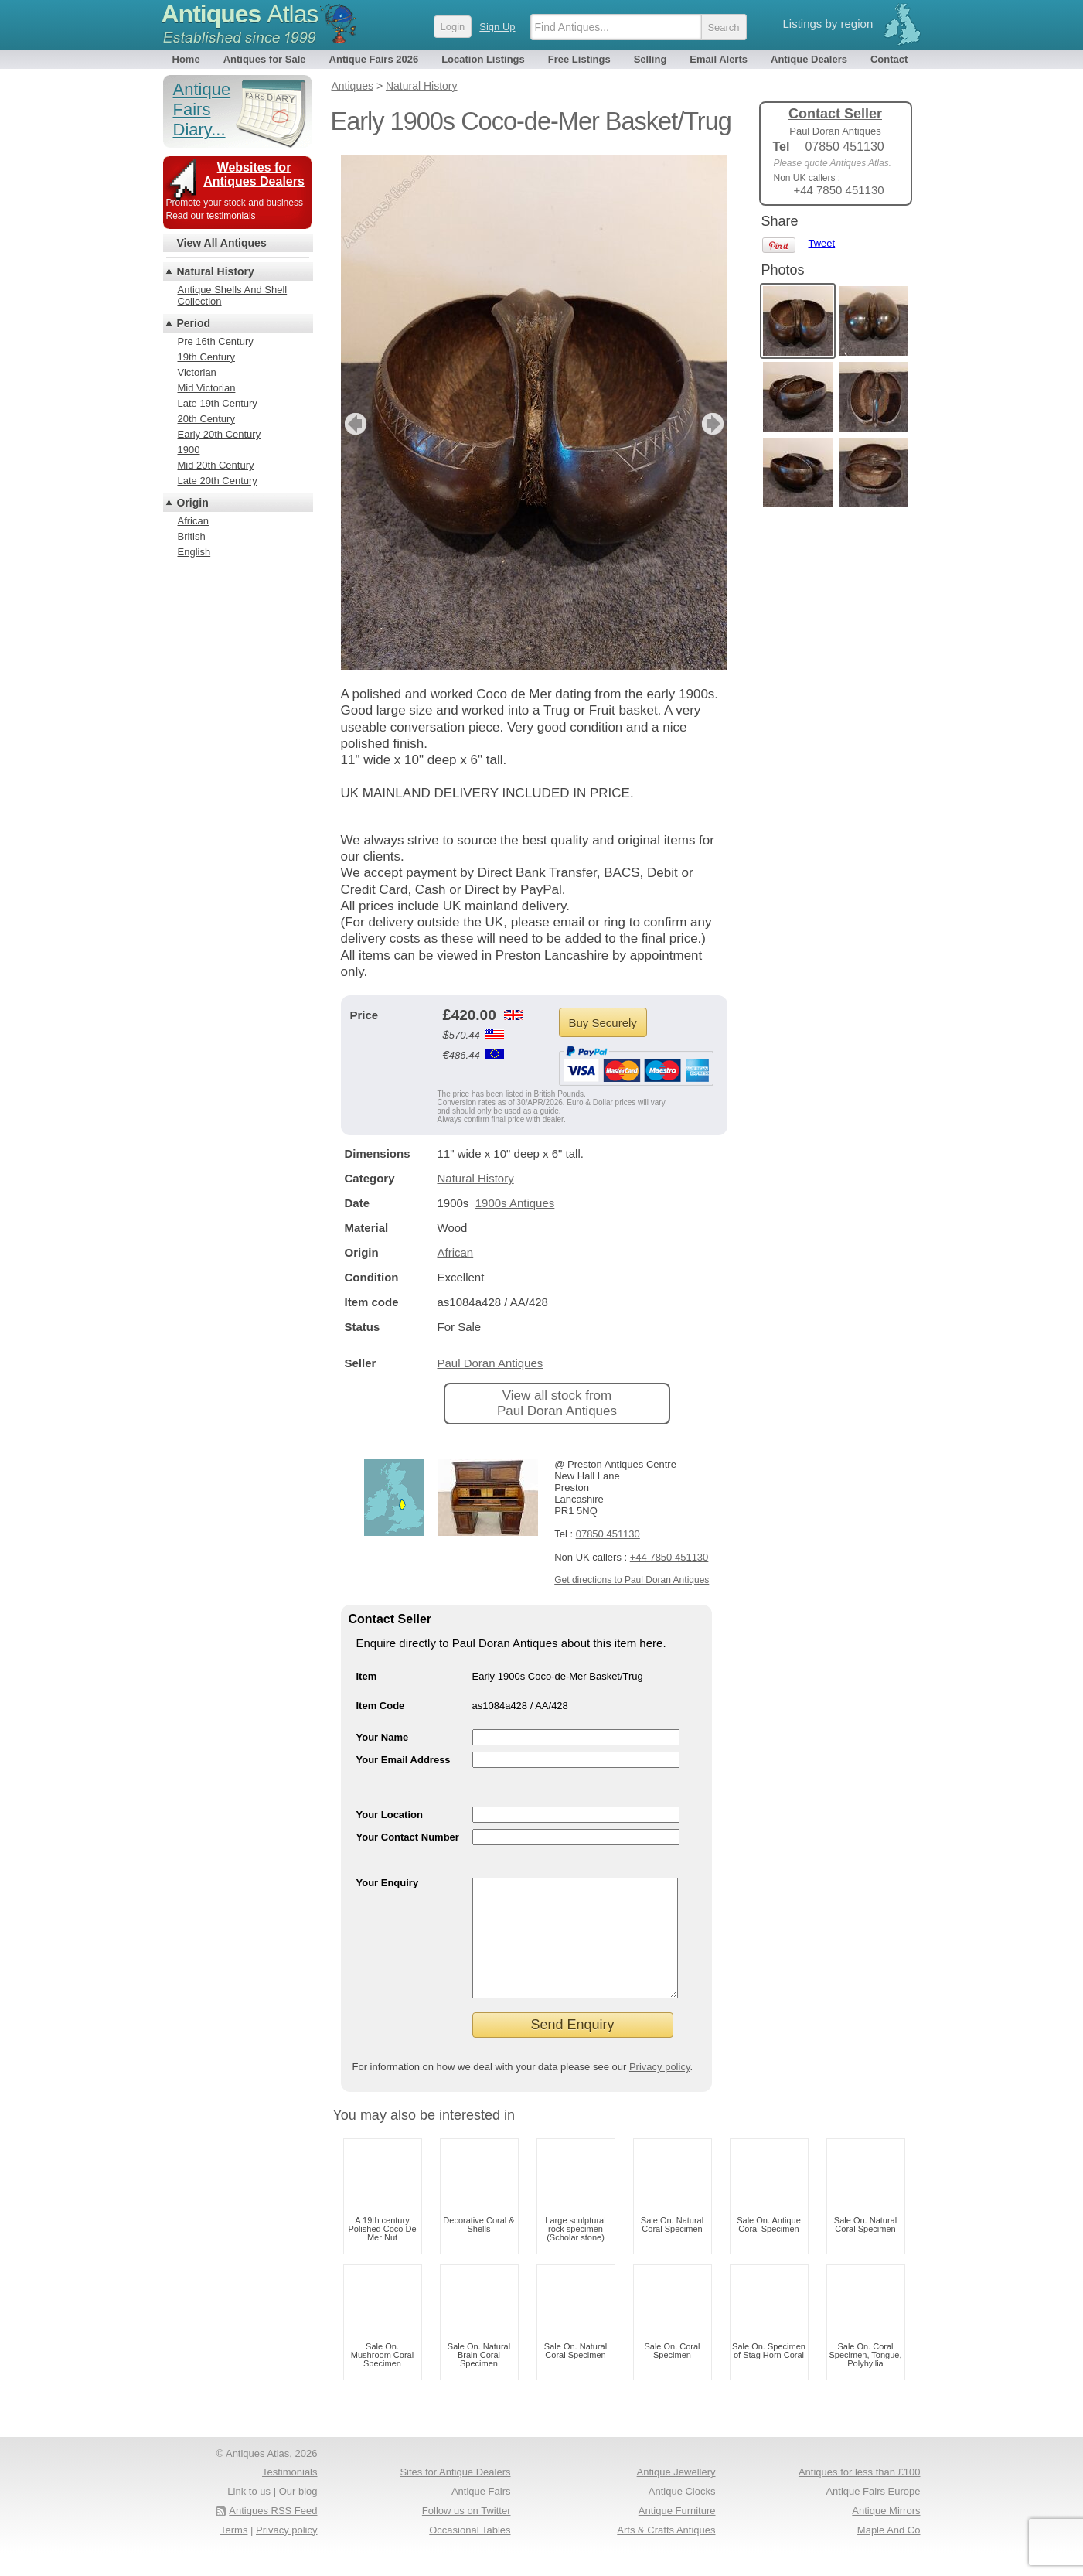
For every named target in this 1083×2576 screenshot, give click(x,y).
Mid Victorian (207, 388)
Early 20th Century (219, 434)
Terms (233, 2553)
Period (194, 323)
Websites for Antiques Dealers (254, 174)
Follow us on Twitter (466, 2534)
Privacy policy (659, 2090)
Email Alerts (719, 59)
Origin (193, 502)
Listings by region (828, 23)
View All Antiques (222, 243)
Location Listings (483, 59)
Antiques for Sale (264, 59)
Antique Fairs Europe (873, 2514)
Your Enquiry (387, 1882)
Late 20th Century (217, 480)
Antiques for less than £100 (860, 2495)
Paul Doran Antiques (490, 1363)
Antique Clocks (682, 2514)
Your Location (389, 1814)
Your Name (382, 1737)
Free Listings (579, 59)
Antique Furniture (677, 2534)
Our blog (298, 2514)
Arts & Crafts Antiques (666, 2553)
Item (366, 1676)
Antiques (240, 14)
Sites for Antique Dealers (455, 2495)
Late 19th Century (217, 403)
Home (186, 59)
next (714, 424)
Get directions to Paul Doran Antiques (631, 1580)
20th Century (206, 419)
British (192, 536)
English (194, 552)
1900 (189, 449)
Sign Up (497, 26)
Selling (650, 59)
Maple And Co (889, 2553)
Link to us (249, 2514)
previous (353, 424)
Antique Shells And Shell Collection (233, 295)
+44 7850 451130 (669, 1557)
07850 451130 (608, 1534)
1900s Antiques (515, 1203)
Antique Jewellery (676, 2495)
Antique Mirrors (886, 2534)
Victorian (197, 372)
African (456, 1252)
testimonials (230, 215)
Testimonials (290, 2495)
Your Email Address (403, 1760)
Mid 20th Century (216, 465)
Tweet (822, 243)
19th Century (206, 357)
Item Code (380, 1705)
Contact (889, 59)
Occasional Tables (469, 2553)
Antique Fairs (481, 2514)
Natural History (476, 1178)
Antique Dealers (809, 59)
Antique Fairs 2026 (374, 59)
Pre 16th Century (216, 341)
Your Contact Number (407, 1837)
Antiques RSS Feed (273, 2534)
